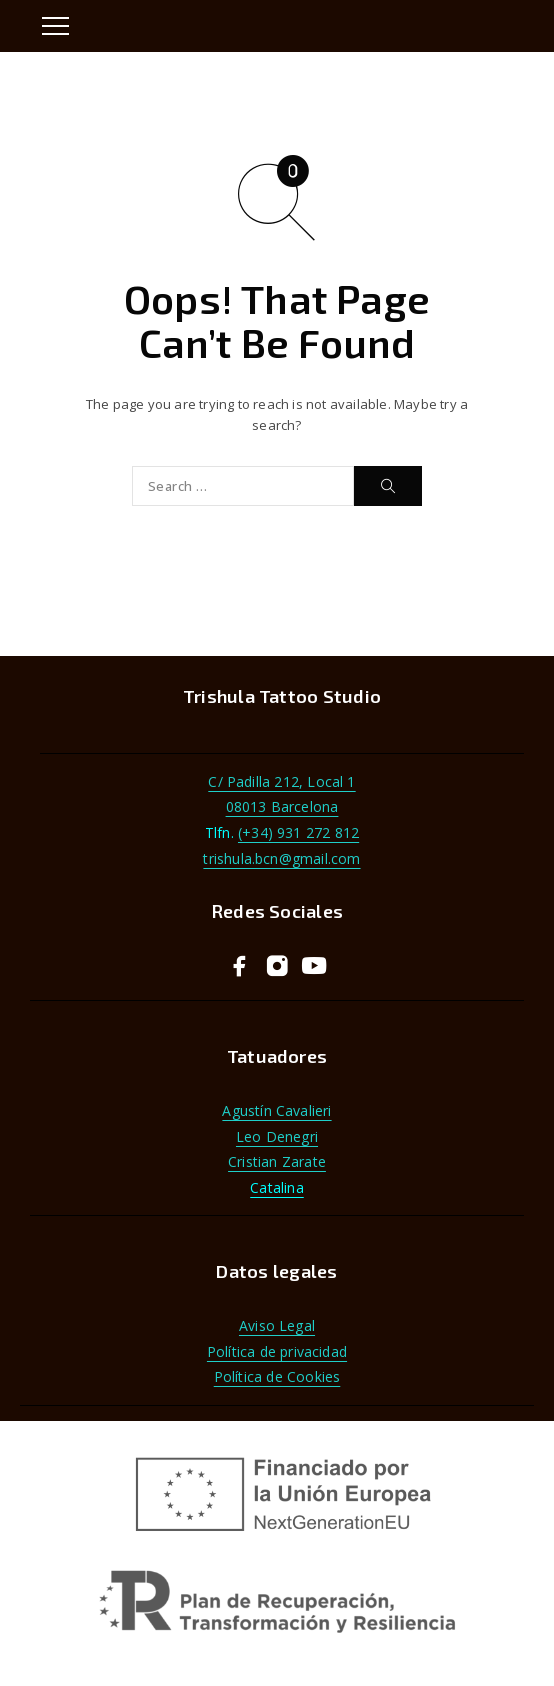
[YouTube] (314, 967)
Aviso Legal (277, 1325)
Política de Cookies (277, 1376)
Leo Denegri (277, 1136)
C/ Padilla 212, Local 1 (281, 781)
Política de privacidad (277, 1351)
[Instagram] (277, 967)
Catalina (277, 1187)
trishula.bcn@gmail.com (281, 858)
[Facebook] (240, 967)
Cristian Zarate (277, 1161)
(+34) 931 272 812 (298, 832)
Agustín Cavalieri (276, 1110)
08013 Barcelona (282, 806)
